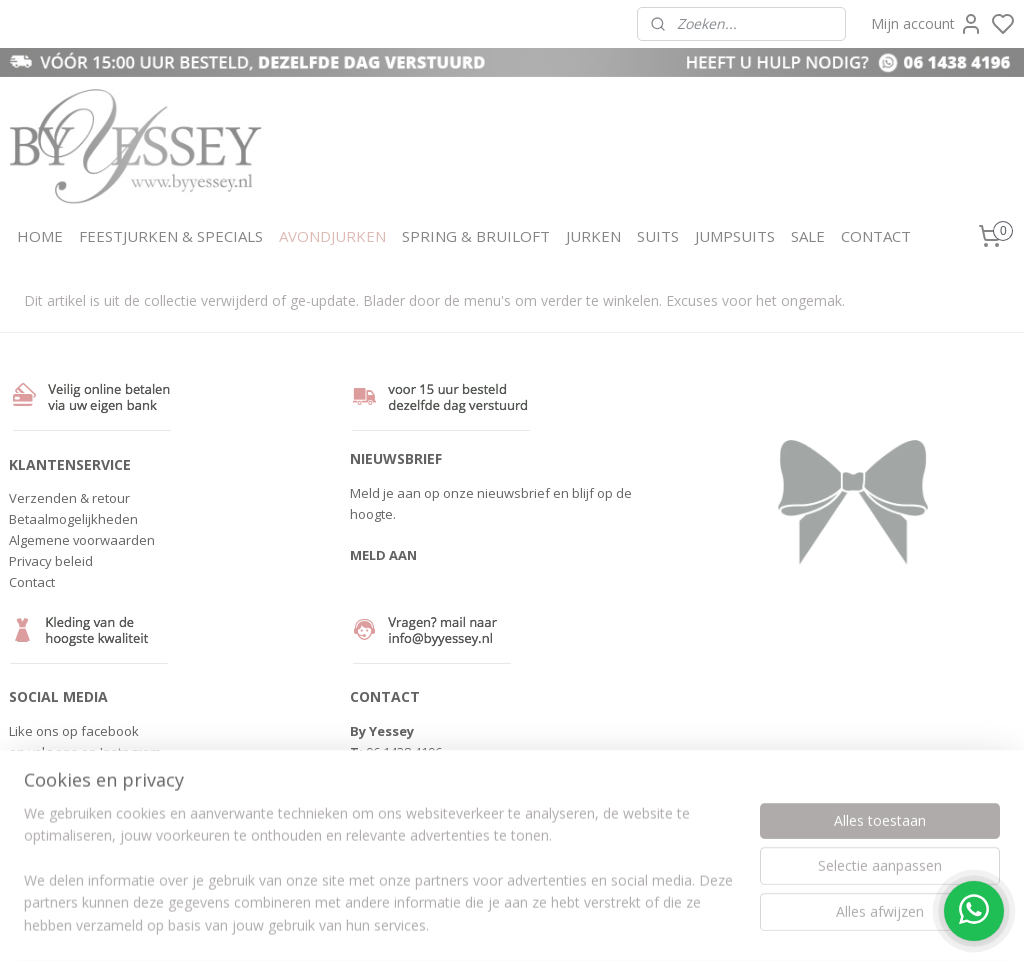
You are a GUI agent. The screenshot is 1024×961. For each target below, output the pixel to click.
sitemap (567, 924)
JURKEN (593, 236)
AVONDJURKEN (332, 236)
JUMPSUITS (735, 236)
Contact (32, 582)
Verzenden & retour (69, 498)
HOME (40, 236)
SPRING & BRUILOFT (476, 236)
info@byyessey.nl (418, 773)
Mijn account (927, 24)
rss (609, 924)
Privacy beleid (51, 561)
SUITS (658, 236)
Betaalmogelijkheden (73, 519)
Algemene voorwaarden (82, 540)
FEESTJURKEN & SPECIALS (171, 236)
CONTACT (876, 236)
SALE (808, 236)
